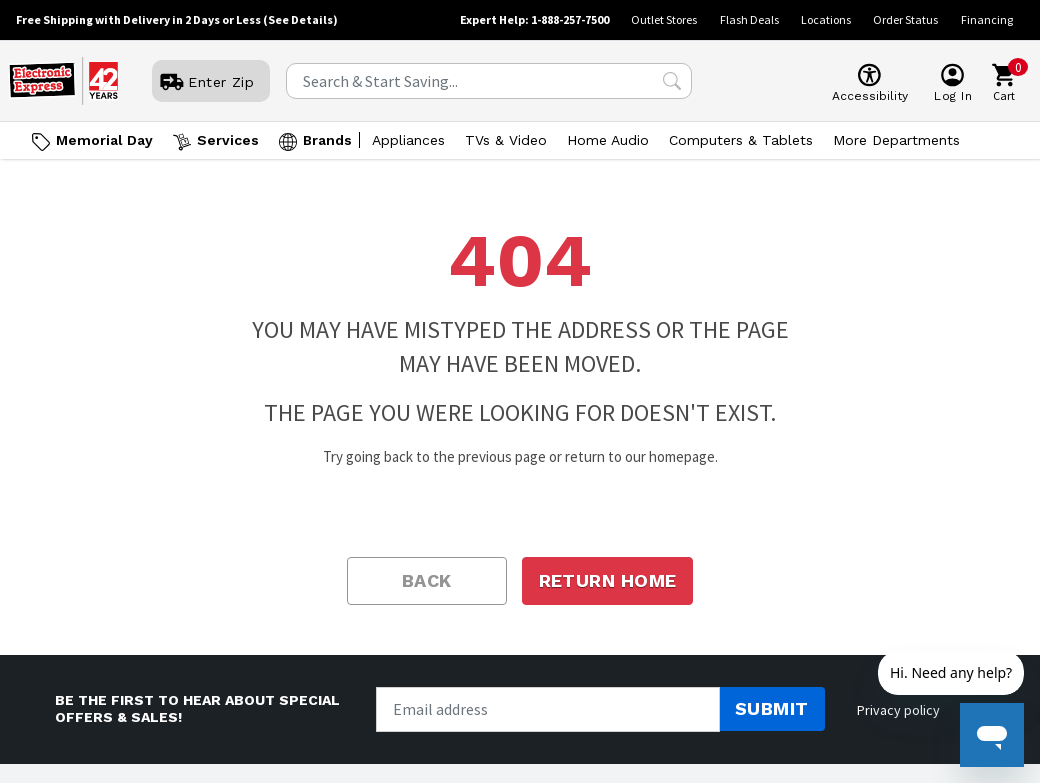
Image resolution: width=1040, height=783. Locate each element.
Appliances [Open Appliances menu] (408, 140)
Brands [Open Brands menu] (327, 140)
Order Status (905, 19)
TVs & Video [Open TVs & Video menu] (506, 140)
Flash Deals (749, 19)
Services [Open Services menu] (228, 140)
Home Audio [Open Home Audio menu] (608, 140)
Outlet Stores (664, 19)
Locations (826, 19)
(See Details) (300, 19)
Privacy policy (898, 710)
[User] (211, 82)
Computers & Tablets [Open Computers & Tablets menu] (741, 140)
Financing (987, 19)
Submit (772, 708)
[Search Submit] (672, 81)
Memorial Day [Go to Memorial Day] (104, 140)
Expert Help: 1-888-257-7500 (534, 19)
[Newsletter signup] (548, 709)
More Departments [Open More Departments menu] (896, 140)
